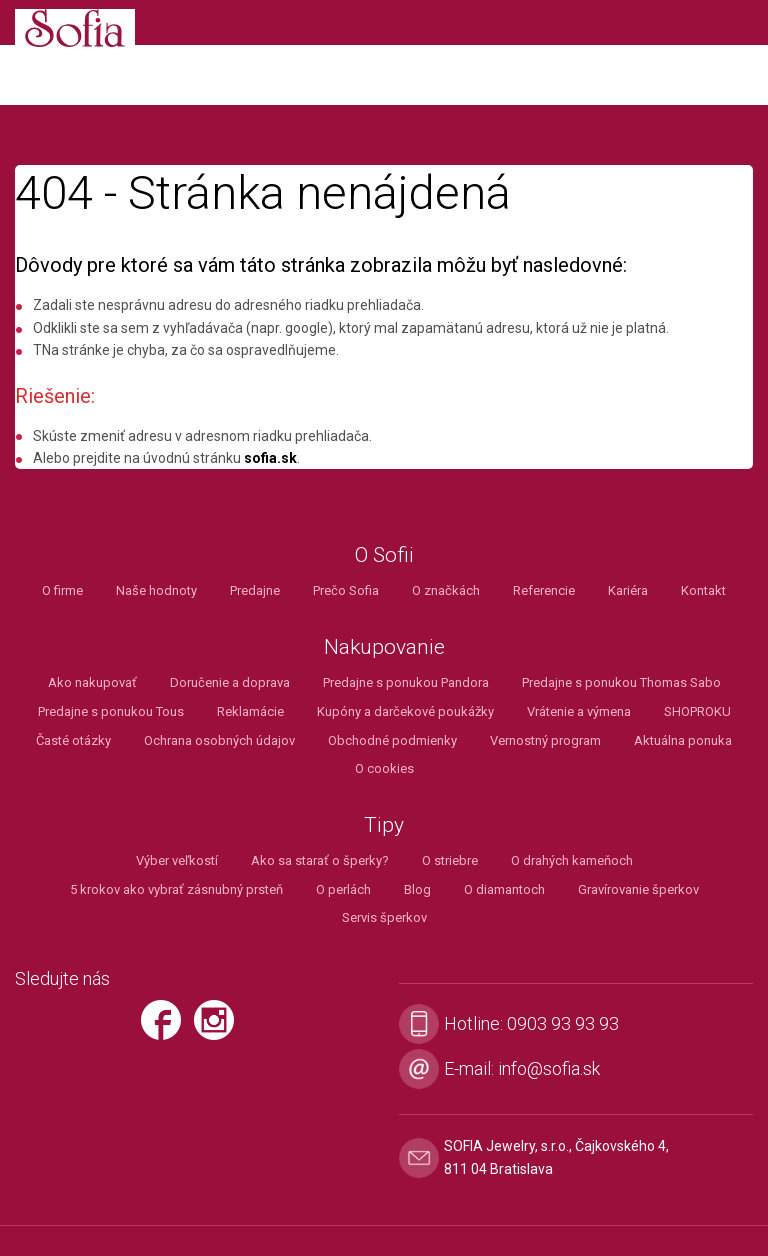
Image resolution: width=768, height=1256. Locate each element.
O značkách (446, 590)
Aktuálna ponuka (683, 740)
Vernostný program (545, 740)
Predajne (255, 590)
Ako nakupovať (92, 682)
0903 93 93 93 (563, 1023)
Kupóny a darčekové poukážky (405, 711)
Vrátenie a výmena (579, 711)
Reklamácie (250, 711)
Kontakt (703, 590)
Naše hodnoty (156, 590)
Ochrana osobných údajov (219, 740)
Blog (417, 889)
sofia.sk (270, 458)
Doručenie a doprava (230, 682)
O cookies (384, 768)
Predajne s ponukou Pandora (406, 682)
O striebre (450, 860)
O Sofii (384, 555)
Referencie (544, 590)
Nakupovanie (384, 647)
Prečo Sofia (346, 590)
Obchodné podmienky (392, 740)
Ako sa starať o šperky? (320, 860)
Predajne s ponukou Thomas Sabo (621, 682)
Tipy (384, 825)
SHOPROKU (697, 711)
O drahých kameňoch (572, 860)
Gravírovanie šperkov (638, 889)
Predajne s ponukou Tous (111, 711)
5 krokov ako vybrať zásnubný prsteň (176, 889)
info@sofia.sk (549, 1068)
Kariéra (628, 590)
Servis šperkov (384, 917)
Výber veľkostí (177, 860)
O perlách (343, 889)
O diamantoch (504, 889)
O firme (62, 590)
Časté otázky (73, 740)
